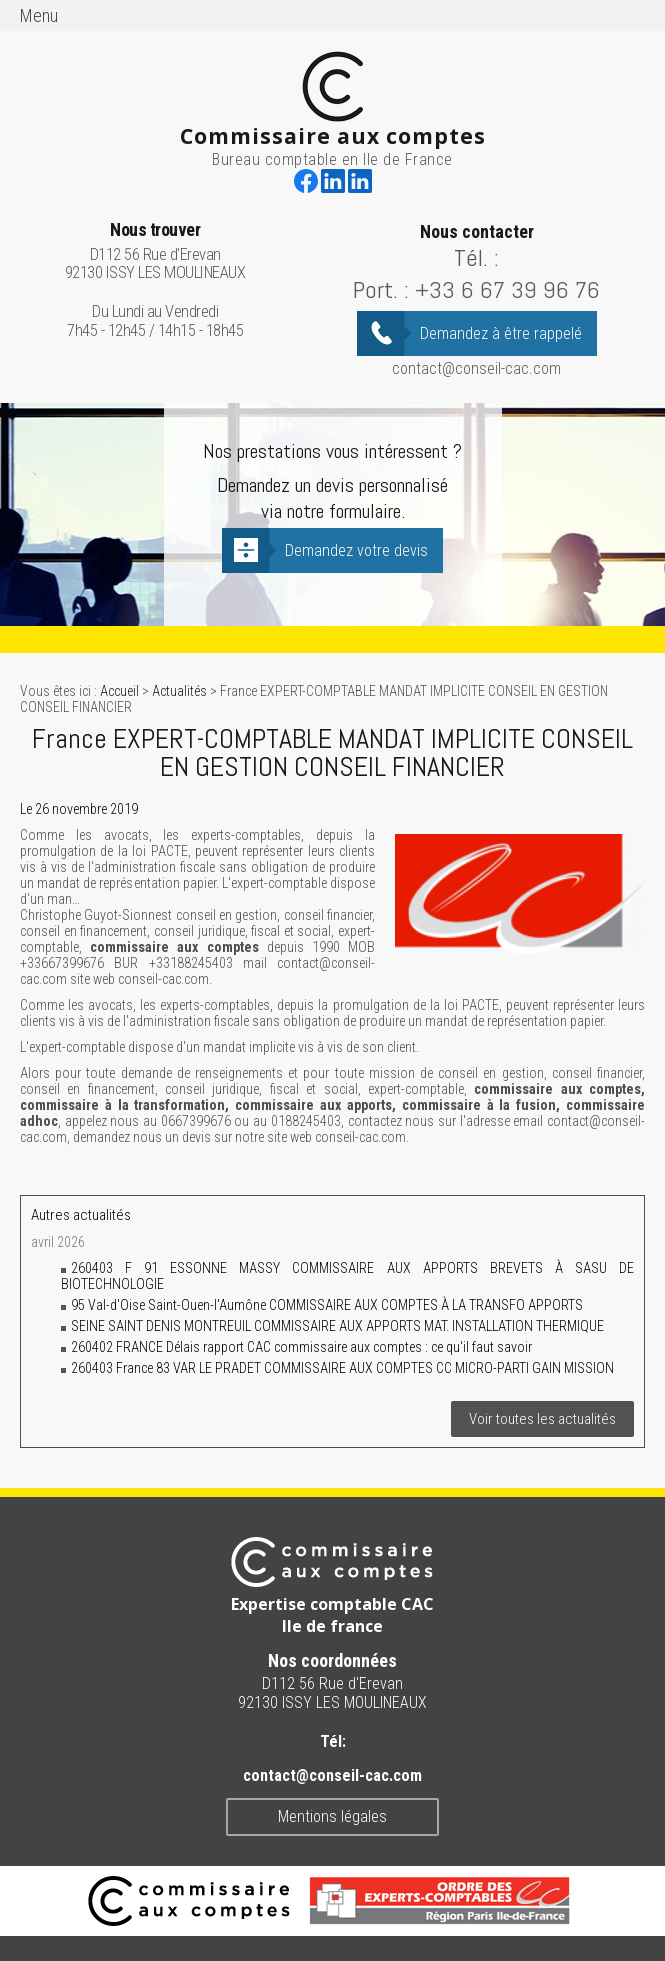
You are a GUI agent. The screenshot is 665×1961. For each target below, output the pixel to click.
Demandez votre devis (356, 550)
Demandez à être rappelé (501, 333)
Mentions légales (332, 1816)
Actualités (179, 691)
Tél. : (476, 257)
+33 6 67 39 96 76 (507, 289)
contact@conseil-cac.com (476, 368)
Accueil (119, 691)
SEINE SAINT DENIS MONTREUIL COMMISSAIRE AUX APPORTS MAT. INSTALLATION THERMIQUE (337, 1326)
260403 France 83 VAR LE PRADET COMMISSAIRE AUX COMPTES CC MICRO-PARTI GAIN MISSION (342, 1368)
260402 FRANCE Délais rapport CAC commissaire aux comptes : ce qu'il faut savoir (301, 1347)
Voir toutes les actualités (542, 1419)
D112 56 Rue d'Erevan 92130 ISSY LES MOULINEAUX (155, 251)
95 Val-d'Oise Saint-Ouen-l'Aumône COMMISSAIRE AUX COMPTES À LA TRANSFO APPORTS (327, 1305)
